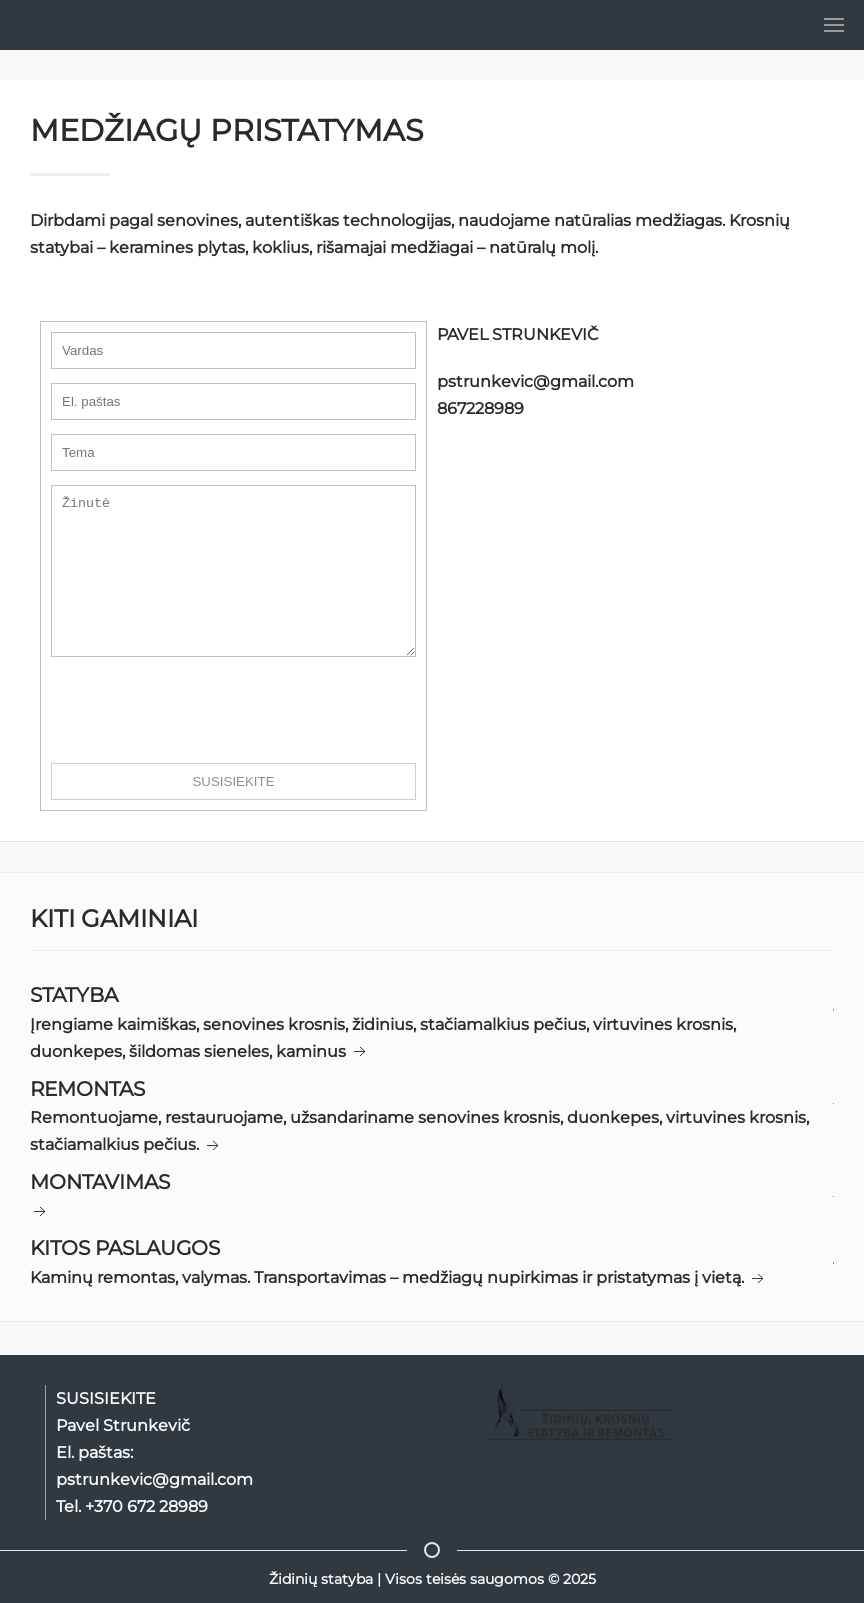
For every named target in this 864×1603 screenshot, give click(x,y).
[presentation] (203, 740)
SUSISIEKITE (233, 811)
